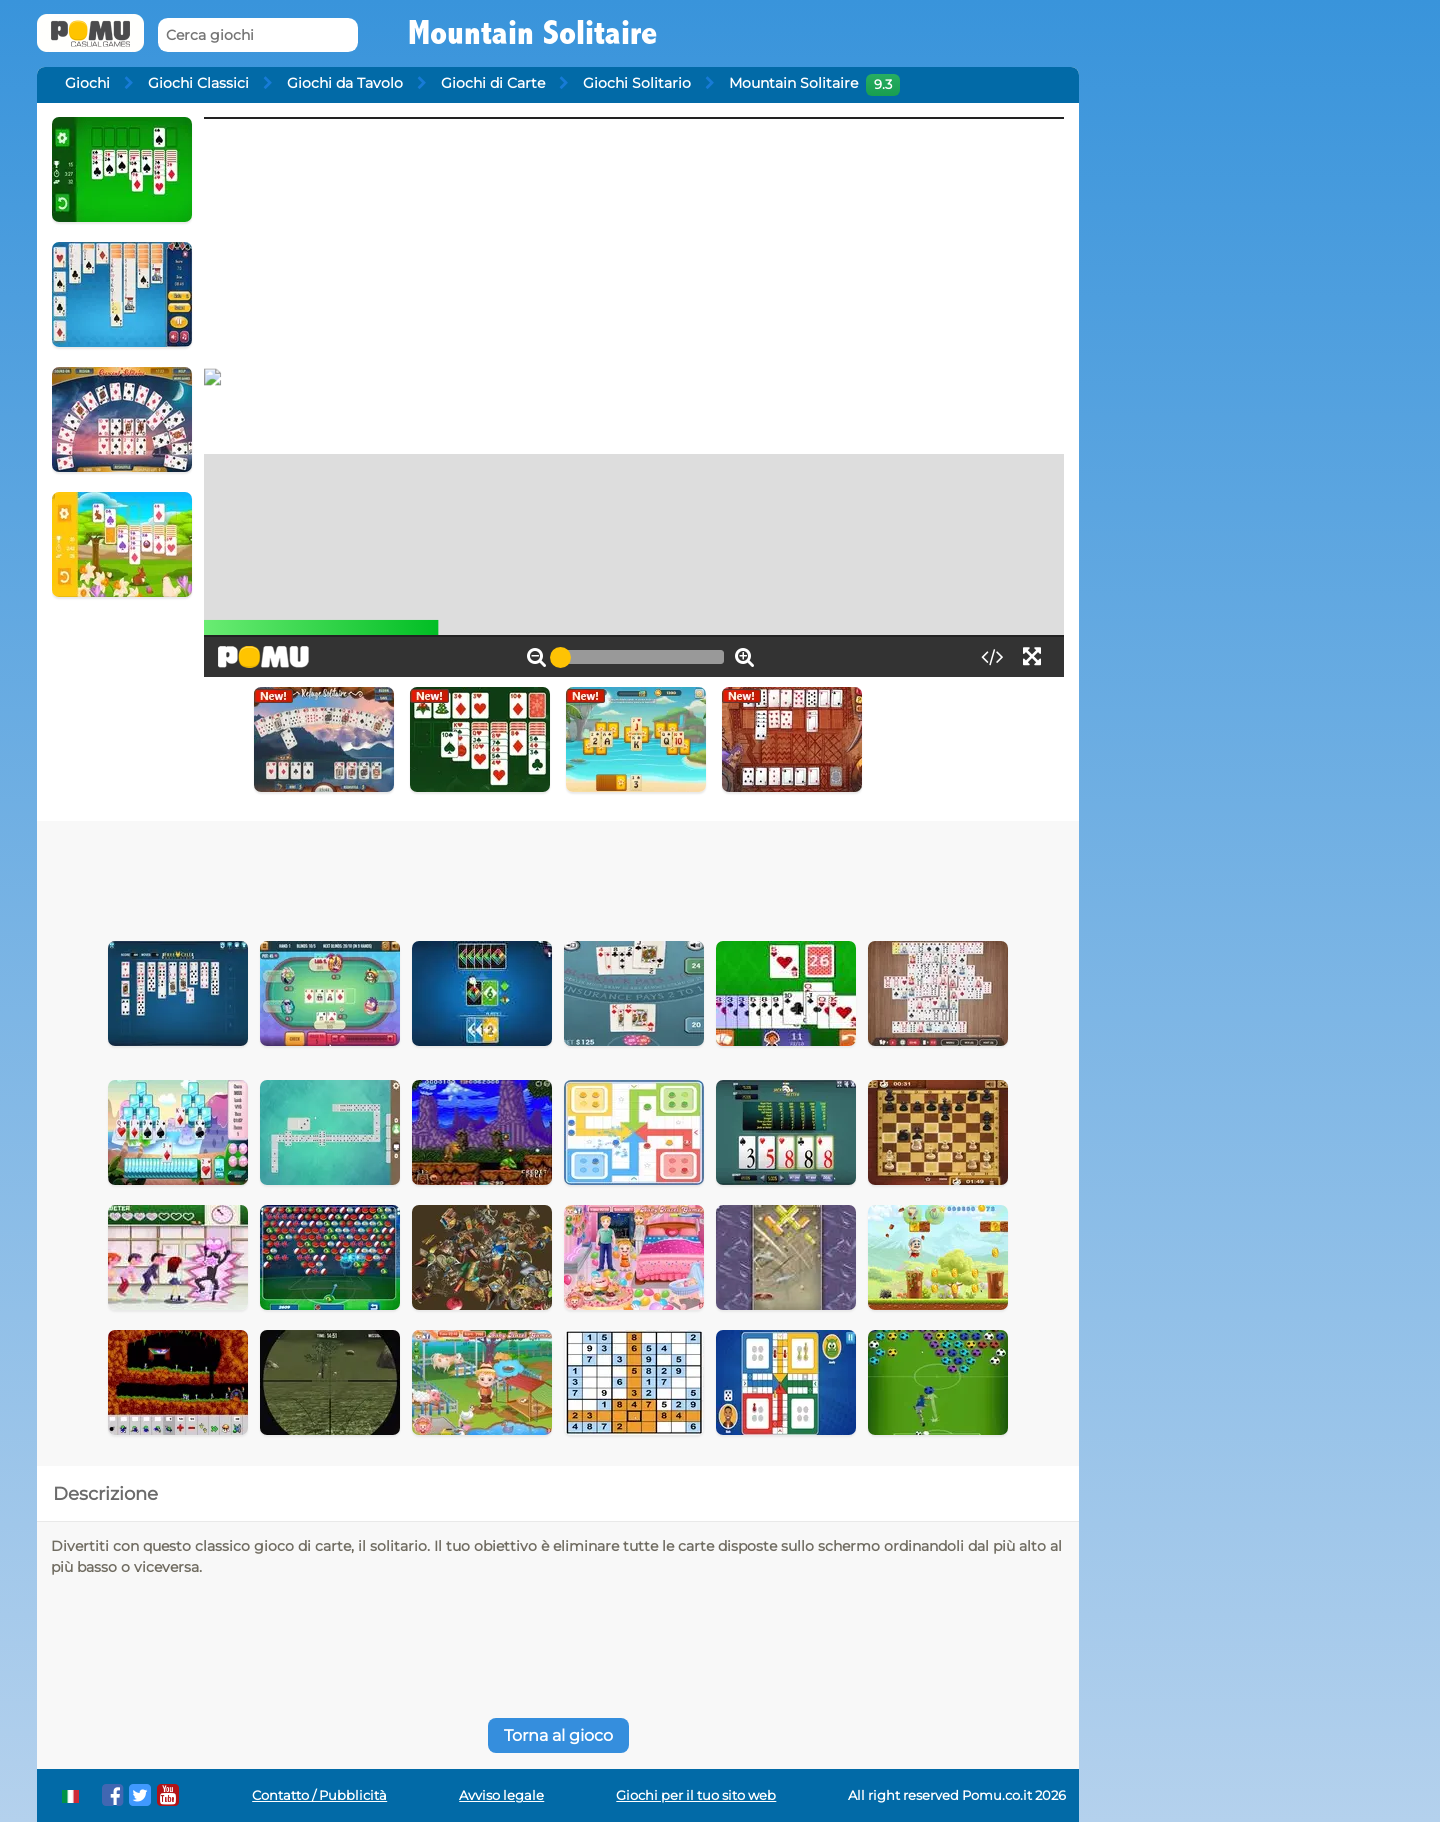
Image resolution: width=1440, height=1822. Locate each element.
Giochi (87, 83)
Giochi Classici (198, 83)
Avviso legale (501, 1795)
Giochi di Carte (493, 83)
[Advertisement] (558, 876)
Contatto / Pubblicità (319, 1795)
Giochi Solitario (637, 83)
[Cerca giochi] (258, 35)
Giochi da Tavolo (345, 83)
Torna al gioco (558, 1735)
